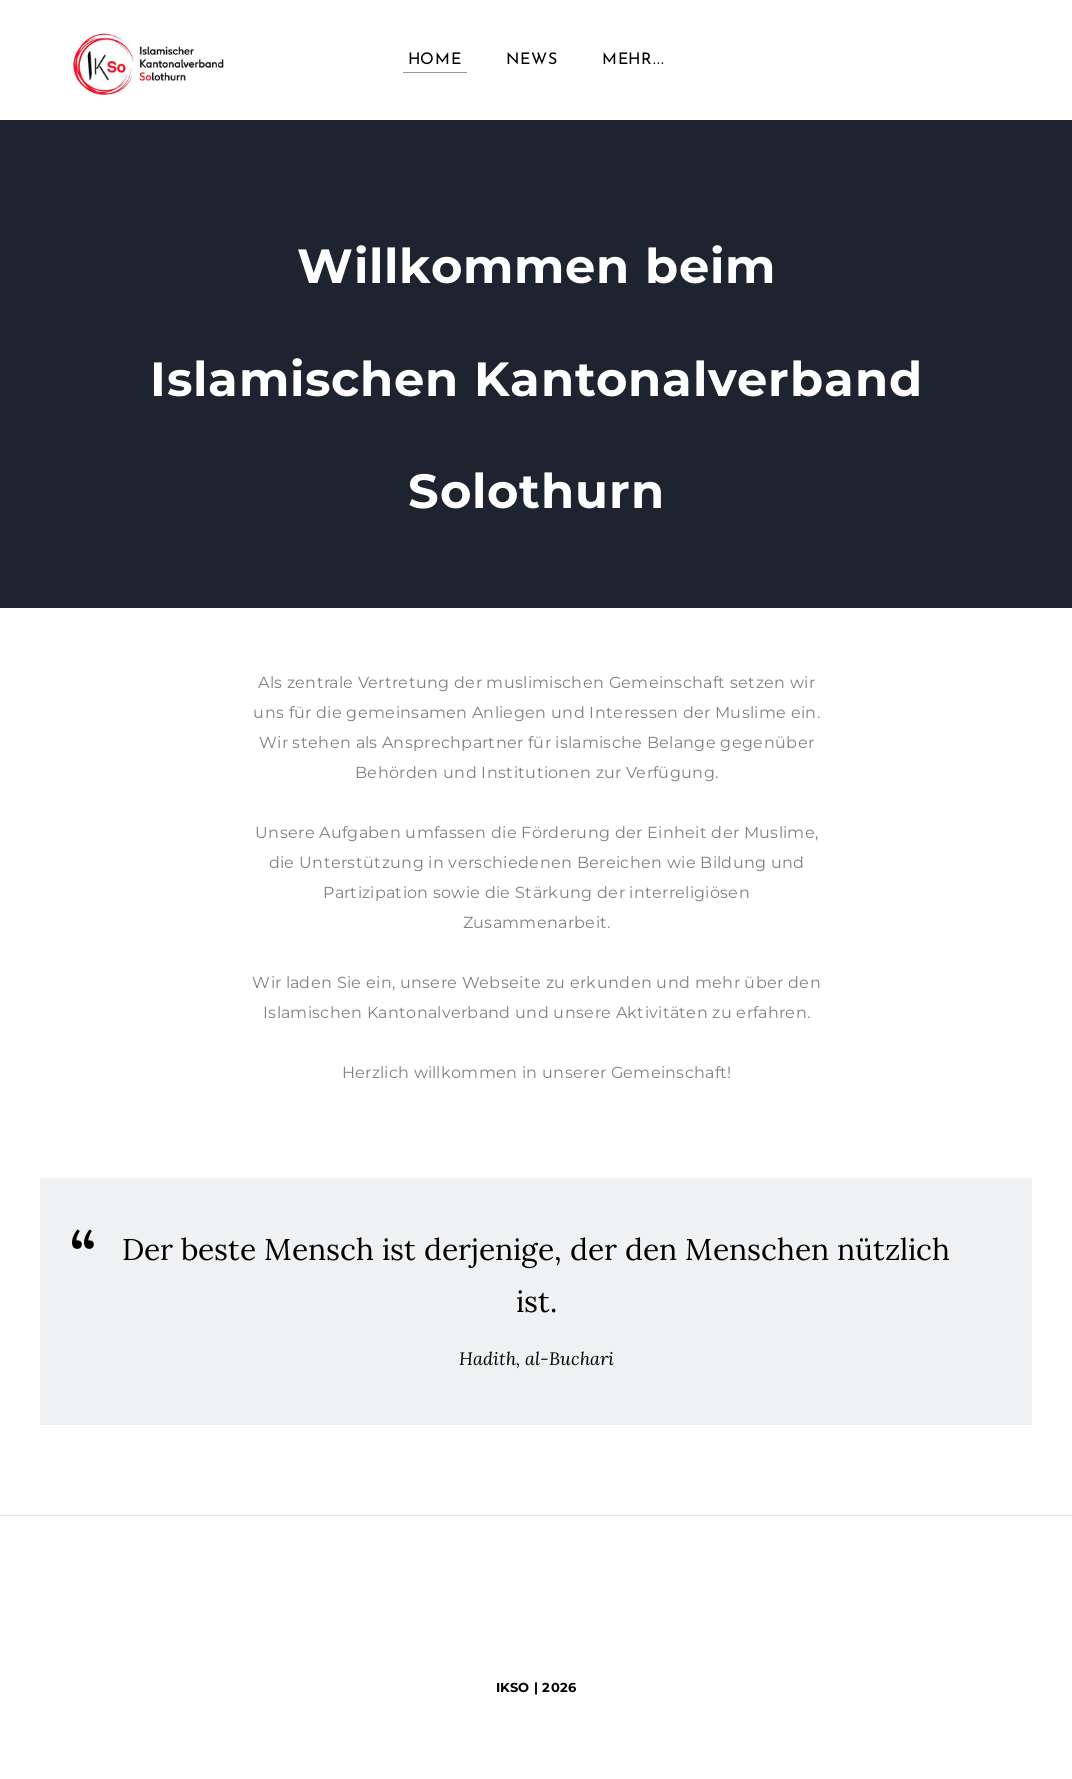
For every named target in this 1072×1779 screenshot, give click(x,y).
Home (435, 60)
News (531, 60)
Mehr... (633, 60)
